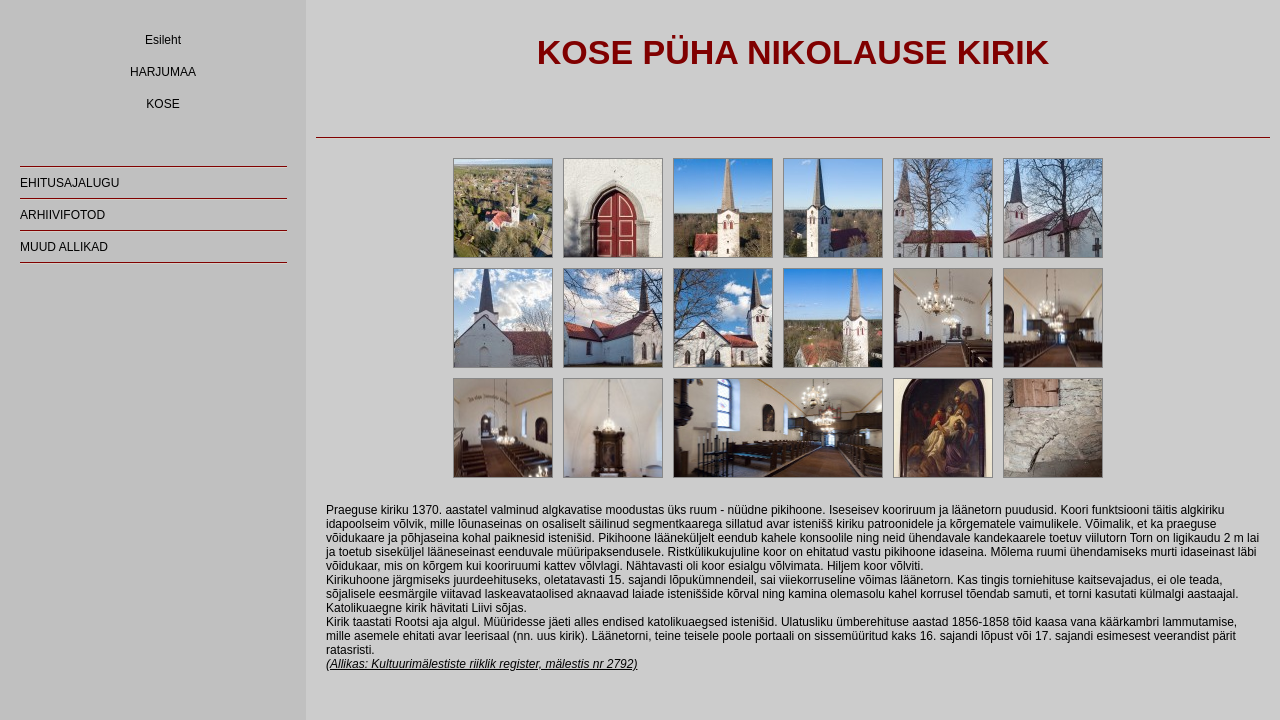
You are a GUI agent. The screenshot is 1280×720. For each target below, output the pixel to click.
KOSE (162, 104)
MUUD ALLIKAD (64, 247)
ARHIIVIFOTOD (62, 215)
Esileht (163, 40)
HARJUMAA (163, 72)
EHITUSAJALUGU (69, 183)
